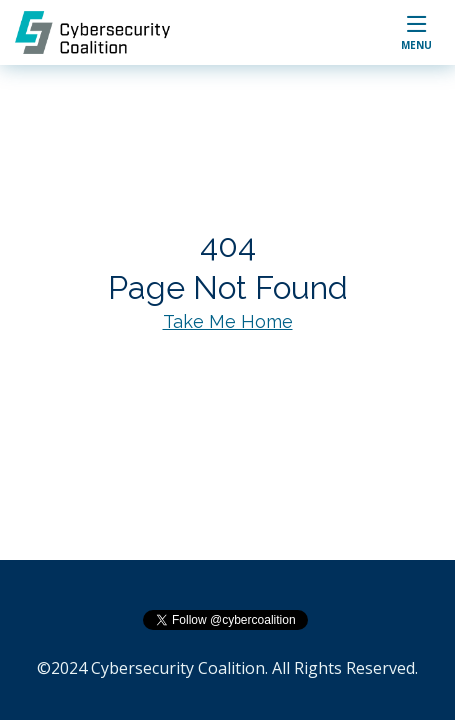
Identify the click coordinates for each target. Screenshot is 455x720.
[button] (416, 32)
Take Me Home (228, 321)
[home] (102, 32)
